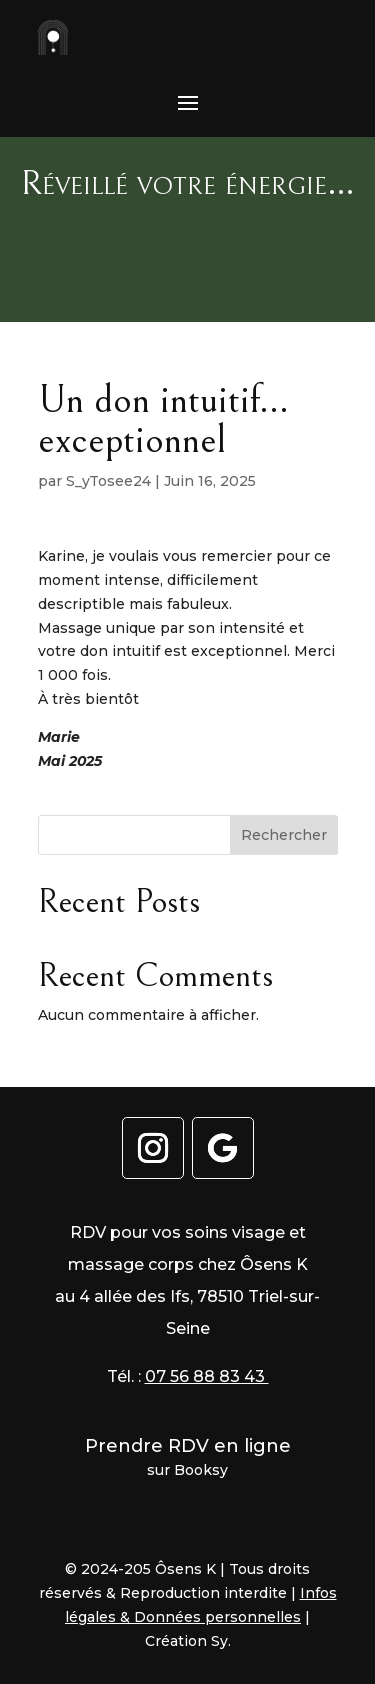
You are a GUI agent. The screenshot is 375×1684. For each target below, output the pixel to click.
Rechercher (284, 835)
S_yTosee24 (108, 481)
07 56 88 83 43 (207, 1376)
